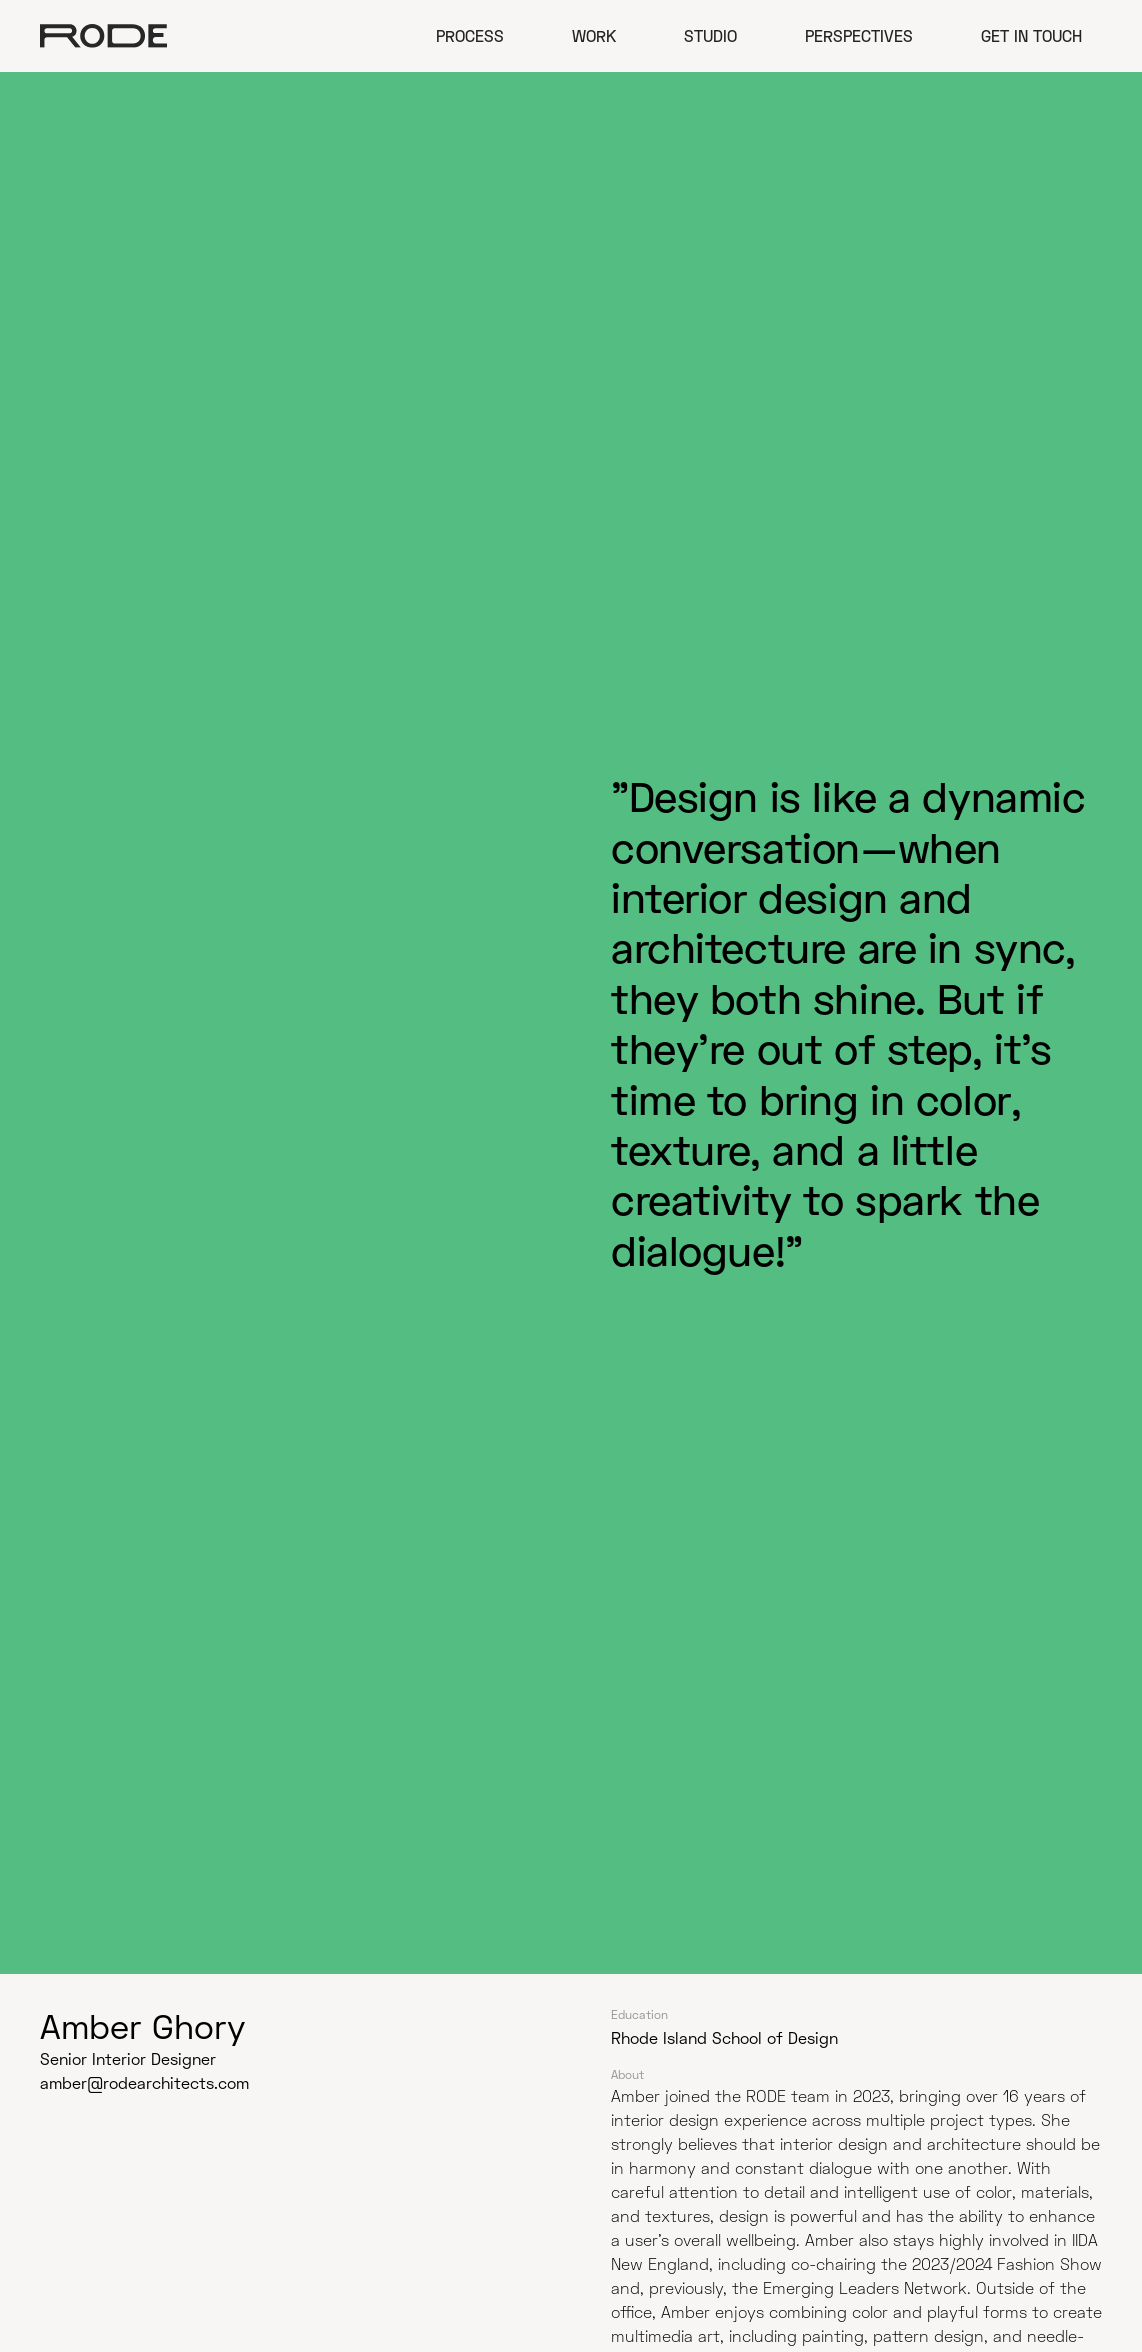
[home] (104, 36)
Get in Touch (1031, 35)
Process (470, 35)
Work (594, 35)
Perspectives (859, 35)
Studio (710, 35)
